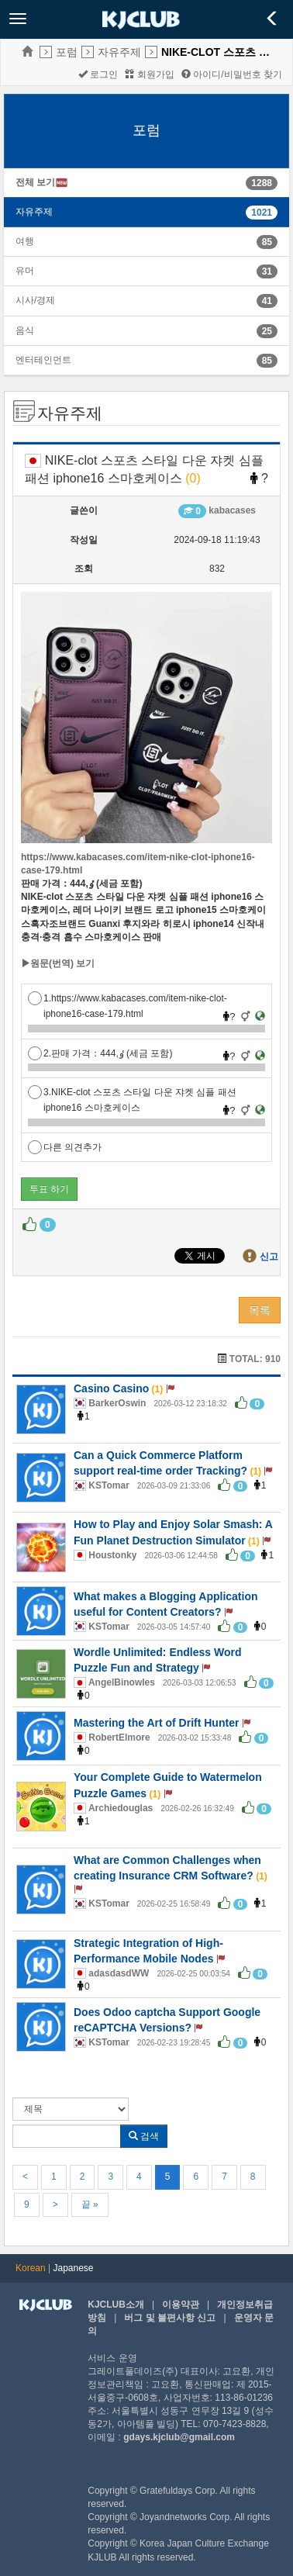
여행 (25, 241)
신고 (269, 1256)
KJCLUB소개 (116, 2304)
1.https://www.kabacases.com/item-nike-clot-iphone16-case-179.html (127, 998)
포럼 (67, 52)
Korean (31, 2268)
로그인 (98, 74)
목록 (260, 1310)
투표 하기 (49, 1189)
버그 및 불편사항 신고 (169, 2317)
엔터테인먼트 (43, 359)
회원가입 (149, 74)
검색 (144, 2136)
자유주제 (119, 52)
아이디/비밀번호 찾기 (231, 74)
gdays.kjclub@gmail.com (179, 2437)
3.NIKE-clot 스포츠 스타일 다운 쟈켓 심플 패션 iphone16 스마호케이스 (132, 1092)
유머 (25, 270)
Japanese (73, 2268)
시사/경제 (35, 300)
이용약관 (180, 2304)
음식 (25, 330)
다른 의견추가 (65, 1147)
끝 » (89, 2204)
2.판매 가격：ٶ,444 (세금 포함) (100, 1053)
